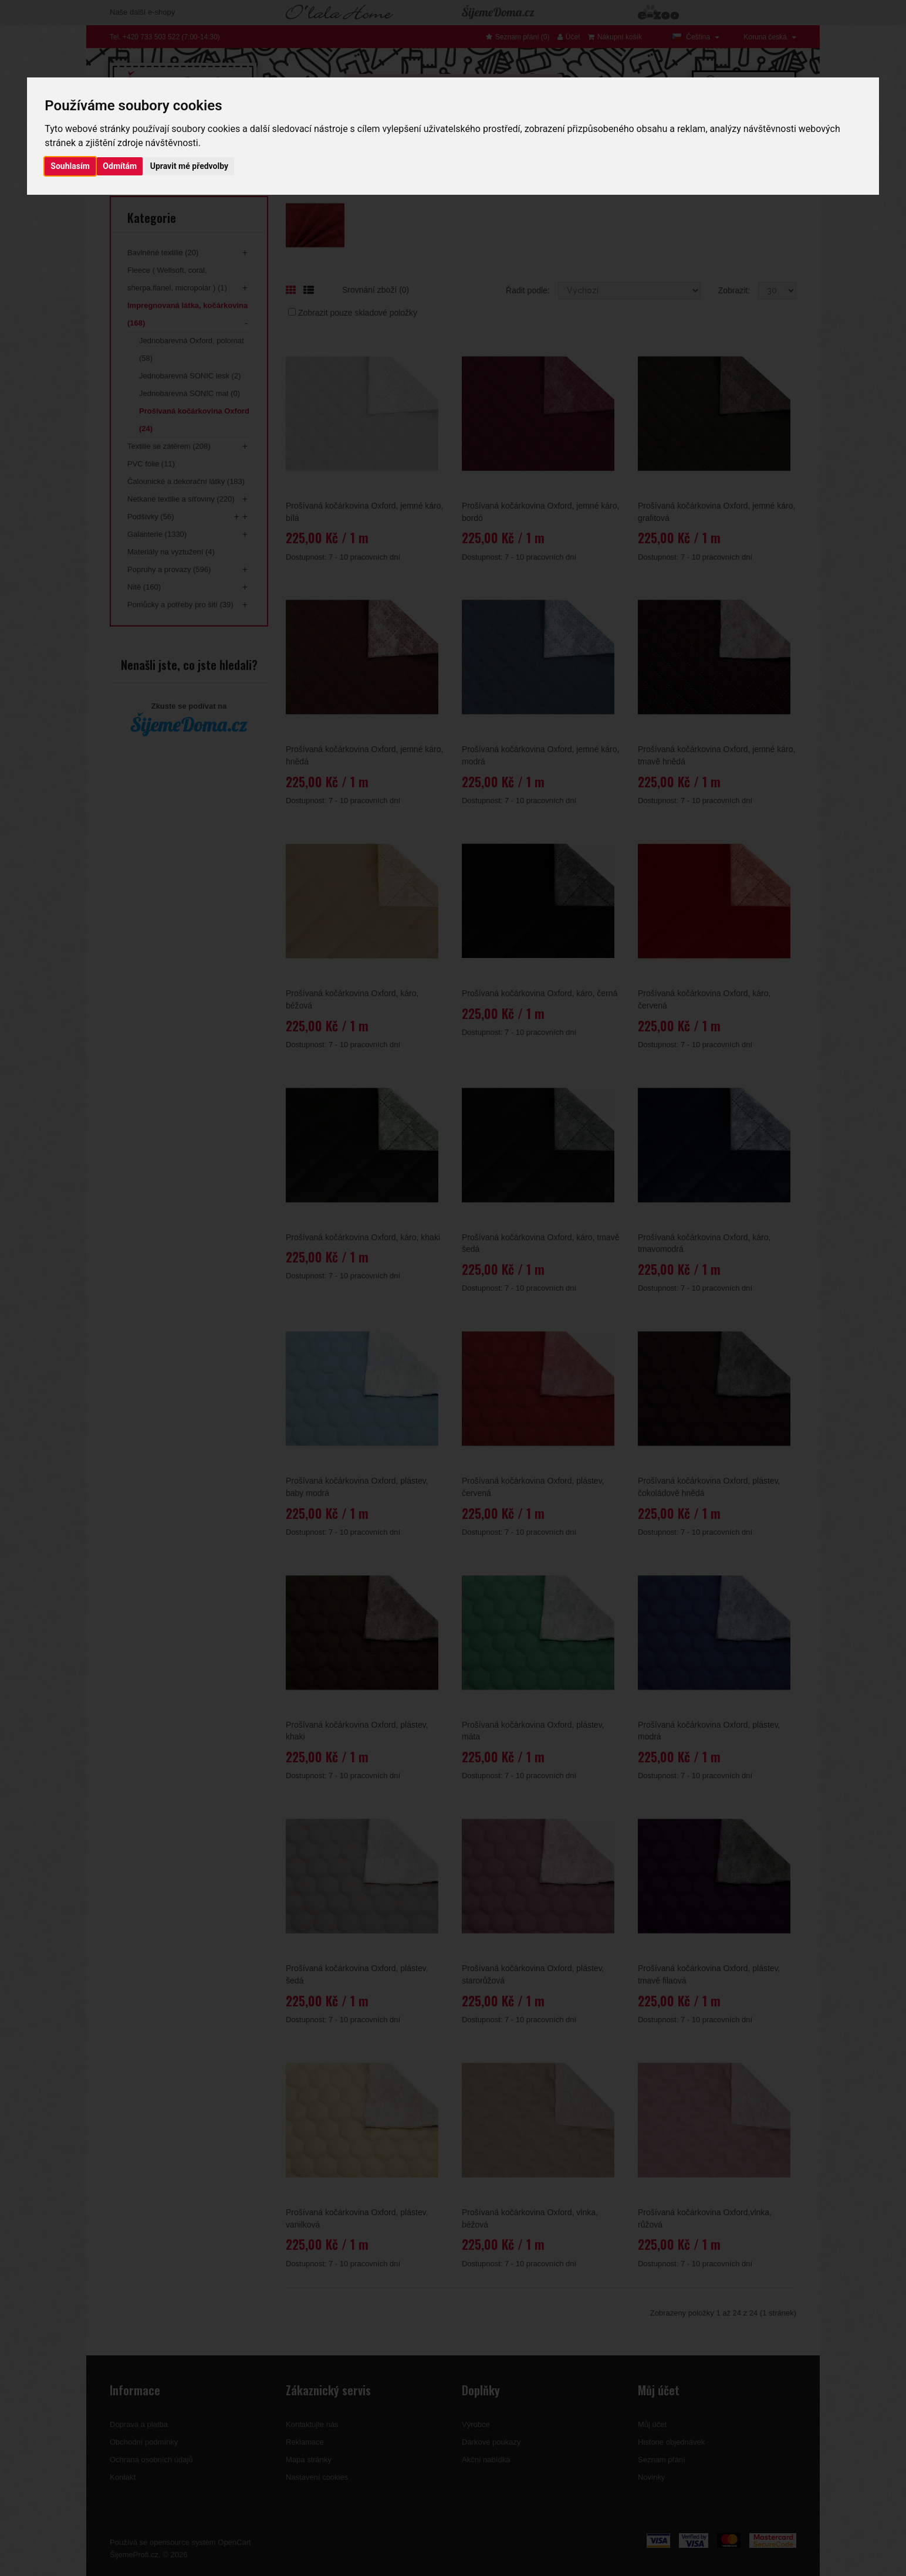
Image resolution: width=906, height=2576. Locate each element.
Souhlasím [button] (70, 166)
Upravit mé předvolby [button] (189, 166)
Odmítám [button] (120, 166)
